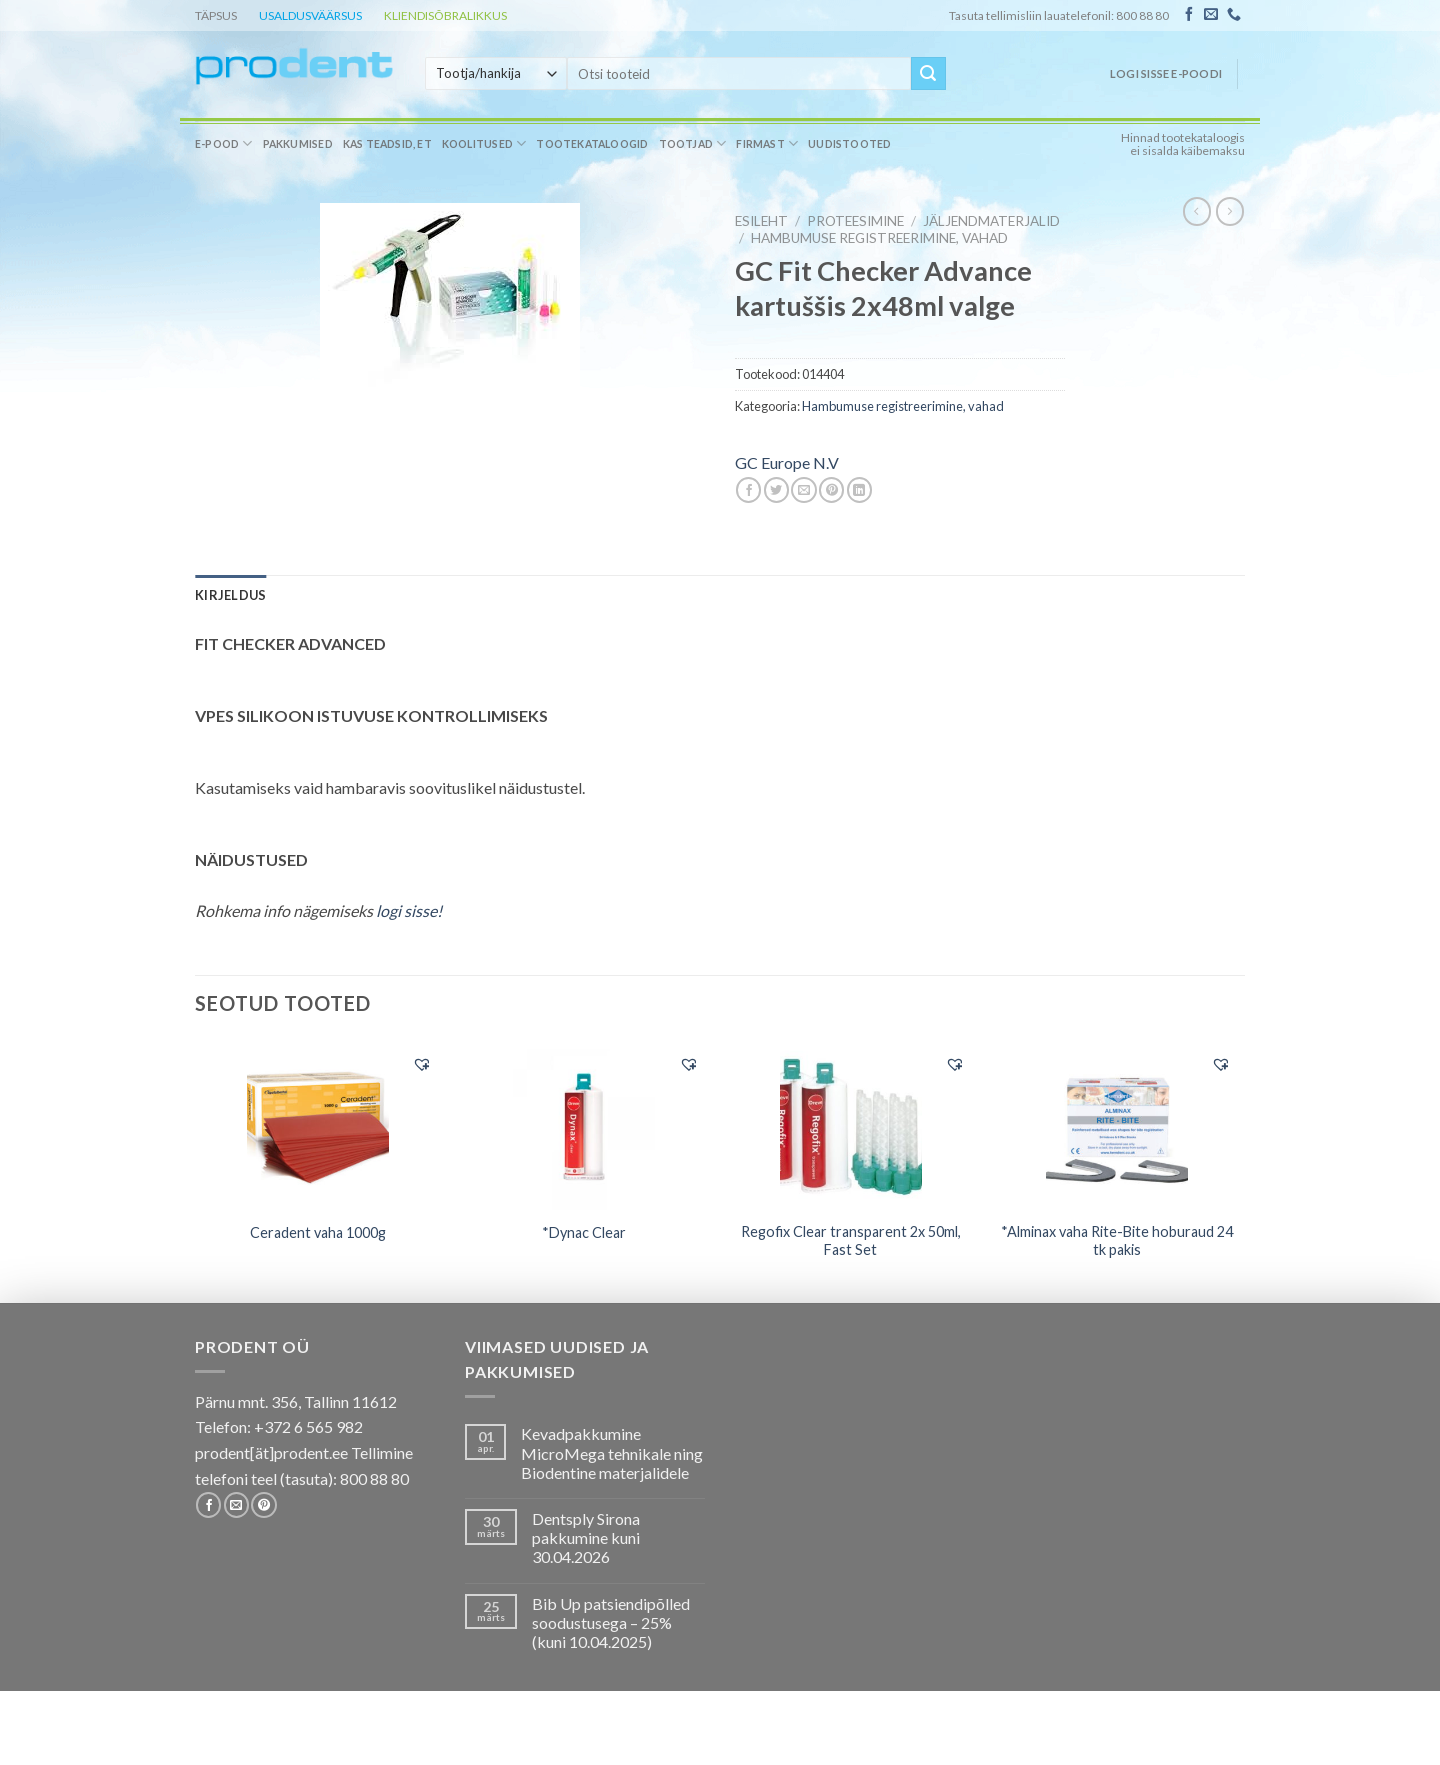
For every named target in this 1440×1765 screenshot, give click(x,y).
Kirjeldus (230, 595)
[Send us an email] (1211, 15)
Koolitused (484, 143)
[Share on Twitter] (776, 490)
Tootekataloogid (592, 144)
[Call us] (1234, 15)
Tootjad (693, 143)
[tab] (230, 595)
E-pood (224, 143)
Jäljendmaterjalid (991, 221)
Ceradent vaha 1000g (318, 1232)
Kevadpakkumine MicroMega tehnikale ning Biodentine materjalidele (612, 1452)
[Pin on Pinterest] (831, 490)
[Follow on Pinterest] (263, 1505)
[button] (422, 1064)
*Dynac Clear (584, 1232)
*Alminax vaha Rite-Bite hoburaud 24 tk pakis (1117, 1241)
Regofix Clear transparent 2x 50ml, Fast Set (851, 1241)
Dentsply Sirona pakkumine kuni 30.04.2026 (586, 1537)
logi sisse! (409, 910)
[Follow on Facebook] (1189, 15)
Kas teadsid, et (387, 144)
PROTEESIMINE (855, 221)
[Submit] (928, 74)
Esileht (761, 221)
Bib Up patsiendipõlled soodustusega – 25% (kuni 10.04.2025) (611, 1622)
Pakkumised (298, 144)
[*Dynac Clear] (584, 1126)
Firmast (767, 143)
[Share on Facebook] (748, 490)
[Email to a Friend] (803, 490)
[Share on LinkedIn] (859, 490)
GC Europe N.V (787, 462)
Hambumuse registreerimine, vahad (879, 238)
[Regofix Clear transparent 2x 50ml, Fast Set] (850, 1126)
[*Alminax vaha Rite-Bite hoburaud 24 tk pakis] (1117, 1126)
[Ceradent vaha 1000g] (318, 1126)
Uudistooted (849, 144)
